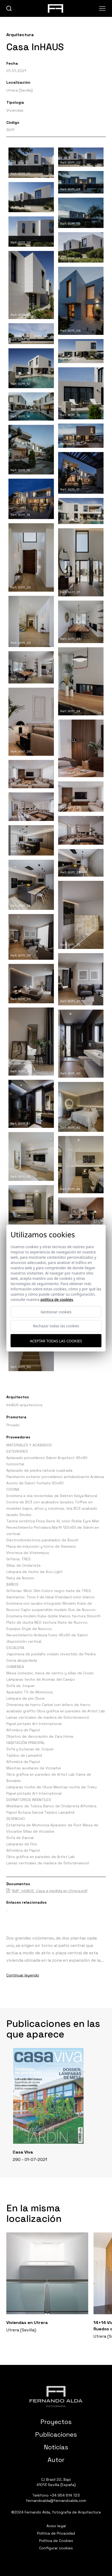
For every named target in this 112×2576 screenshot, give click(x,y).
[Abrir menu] (102, 8)
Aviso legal (56, 2525)
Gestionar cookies (55, 1311)
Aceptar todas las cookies (56, 1340)
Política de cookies (56, 1299)
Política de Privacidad (56, 2533)
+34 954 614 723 (65, 2495)
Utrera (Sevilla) (19, 90)
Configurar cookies (56, 2548)
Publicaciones (56, 2434)
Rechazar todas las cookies (56, 1325)
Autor (56, 2460)
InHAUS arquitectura (24, 1405)
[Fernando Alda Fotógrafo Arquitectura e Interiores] (56, 2396)
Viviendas (15, 110)
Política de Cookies (56, 2540)
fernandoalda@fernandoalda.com (56, 2500)
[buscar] (9, 8)
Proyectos (56, 2422)
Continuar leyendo (22, 1975)
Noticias (56, 2447)
